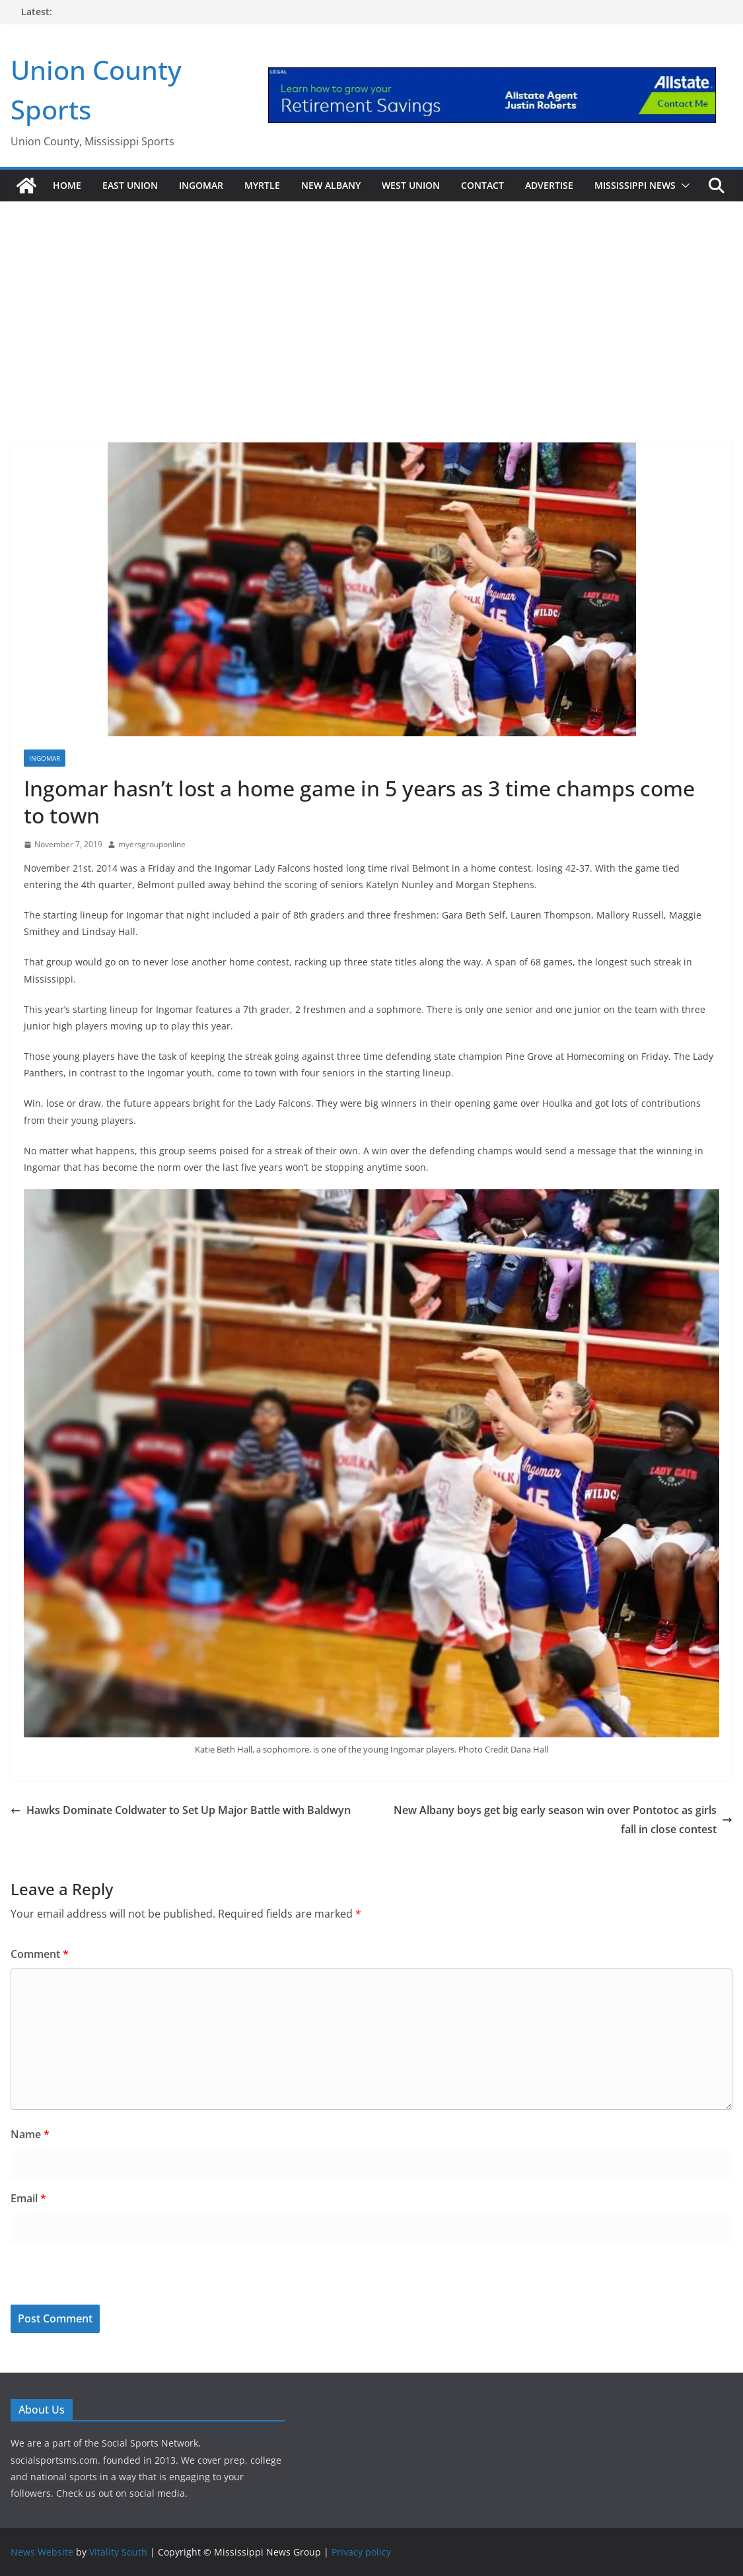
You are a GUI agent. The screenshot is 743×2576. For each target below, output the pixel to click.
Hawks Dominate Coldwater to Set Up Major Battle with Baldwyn (181, 1810)
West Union (411, 185)
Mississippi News (635, 185)
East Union (130, 185)
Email (28, 2198)
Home (67, 185)
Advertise (549, 185)
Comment (40, 1954)
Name (30, 2134)
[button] (683, 185)
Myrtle (262, 185)
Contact (482, 185)
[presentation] (101, 2276)
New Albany (331, 185)
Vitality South (118, 2552)
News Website (42, 2552)
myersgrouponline (152, 844)
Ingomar (201, 185)
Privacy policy (361, 2552)
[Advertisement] (371, 303)
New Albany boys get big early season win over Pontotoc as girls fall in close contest (563, 1819)
